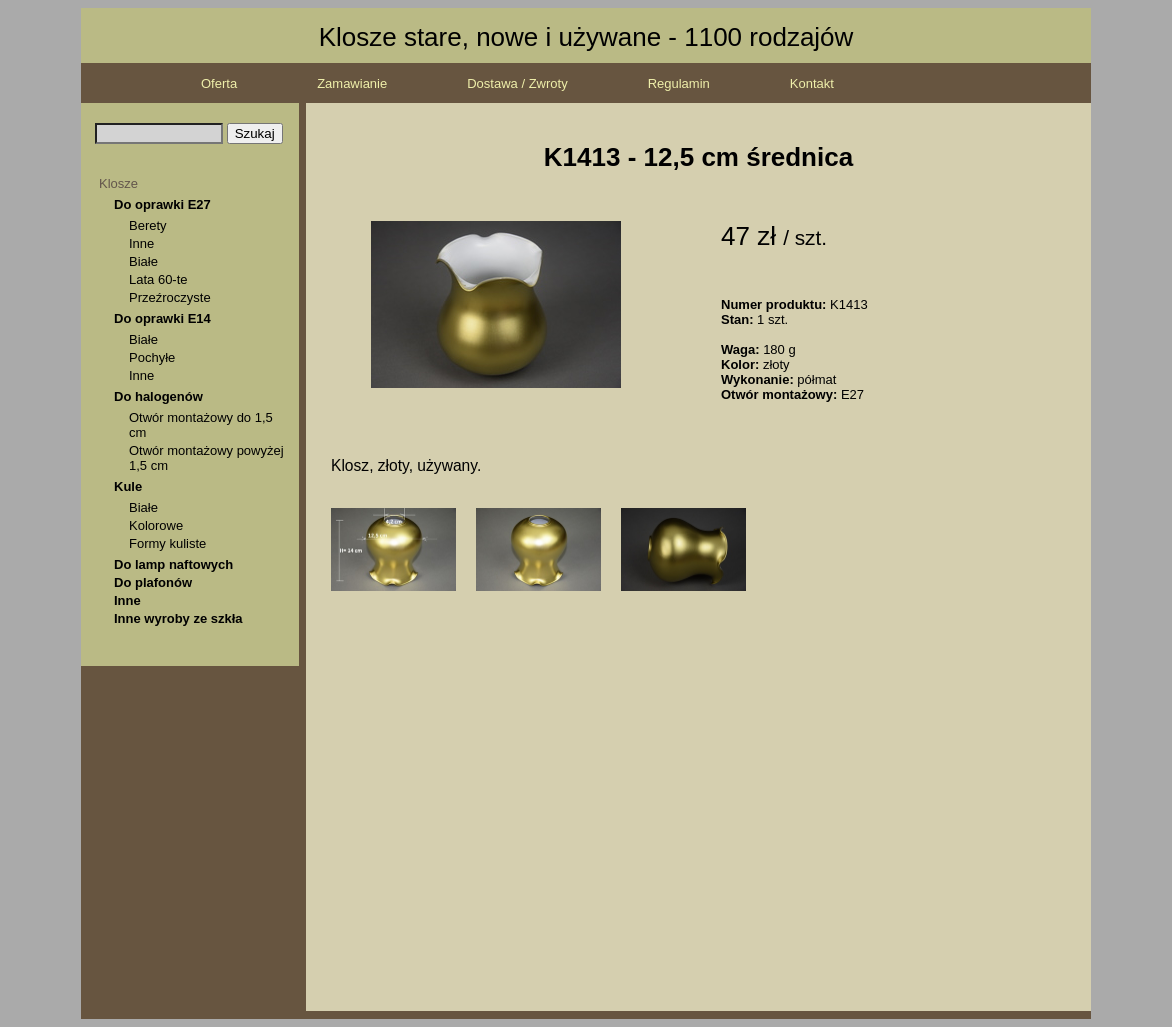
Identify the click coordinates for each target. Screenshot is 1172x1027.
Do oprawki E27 (162, 204)
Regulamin (679, 83)
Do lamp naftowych (173, 564)
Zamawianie (352, 83)
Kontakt (812, 83)
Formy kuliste (167, 543)
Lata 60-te (158, 279)
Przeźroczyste (170, 297)
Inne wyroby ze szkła (178, 618)
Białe (143, 261)
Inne (141, 243)
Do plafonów (153, 582)
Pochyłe (152, 357)
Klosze (118, 183)
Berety (148, 225)
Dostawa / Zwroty (517, 83)
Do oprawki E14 (162, 318)
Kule (128, 486)
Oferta (219, 83)
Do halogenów (158, 396)
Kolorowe (156, 525)
